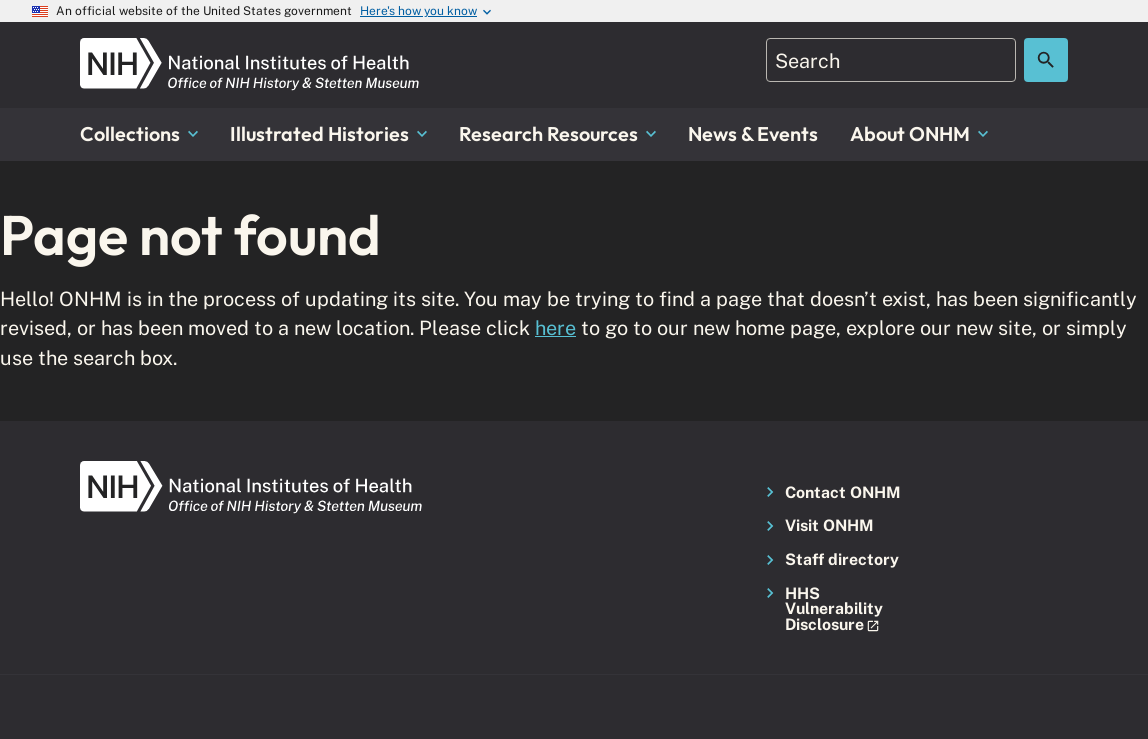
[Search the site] (1046, 60)
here (555, 327)
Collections (139, 133)
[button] (831, 610)
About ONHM (919, 133)
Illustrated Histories (328, 133)
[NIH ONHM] (250, 49)
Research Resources (557, 133)
